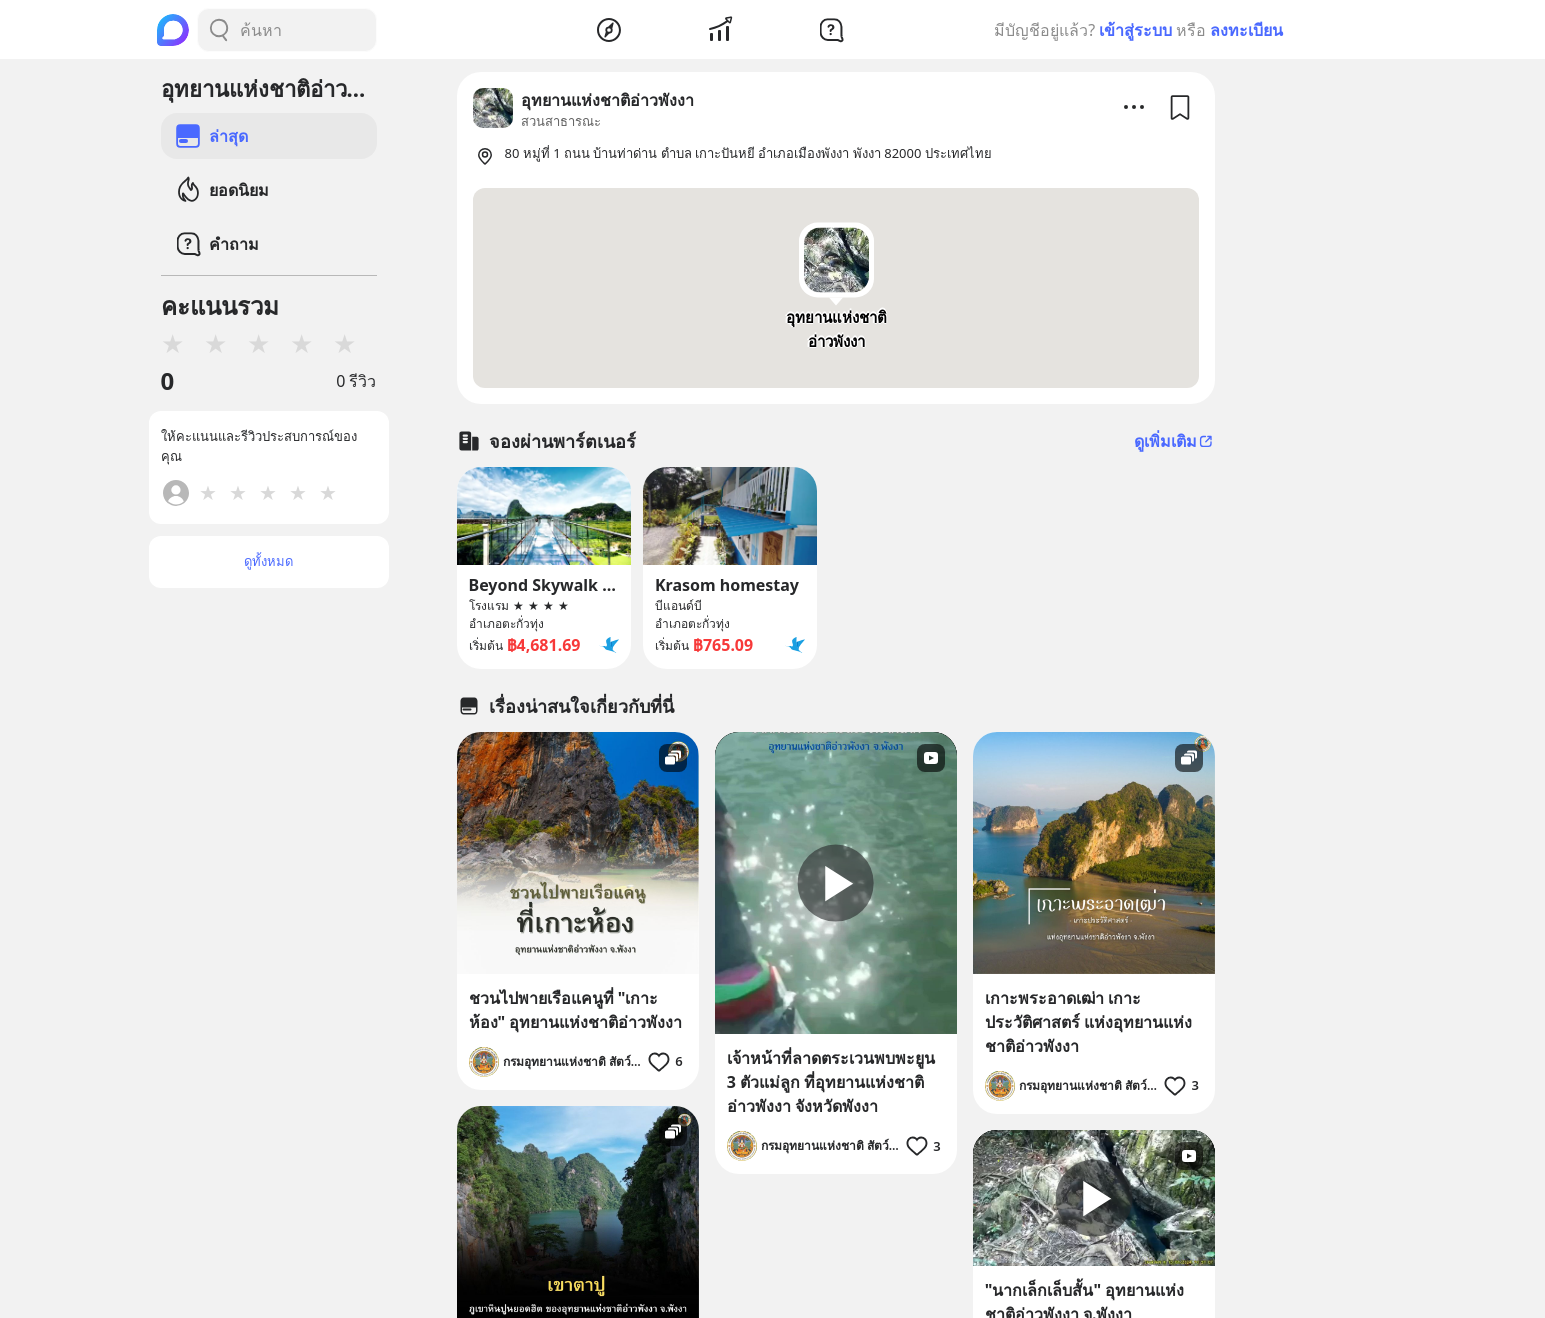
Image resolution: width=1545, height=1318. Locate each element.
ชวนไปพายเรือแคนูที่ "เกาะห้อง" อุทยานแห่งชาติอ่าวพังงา (576, 1010)
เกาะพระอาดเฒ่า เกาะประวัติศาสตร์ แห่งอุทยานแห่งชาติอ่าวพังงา (1088, 1022)
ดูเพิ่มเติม (1174, 441)
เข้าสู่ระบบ (1135, 30)
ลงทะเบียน (1246, 30)
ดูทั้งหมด (268, 561)
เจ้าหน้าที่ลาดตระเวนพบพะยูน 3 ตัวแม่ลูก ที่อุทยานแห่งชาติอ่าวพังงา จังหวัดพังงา (831, 1082)
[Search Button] (219, 30)
